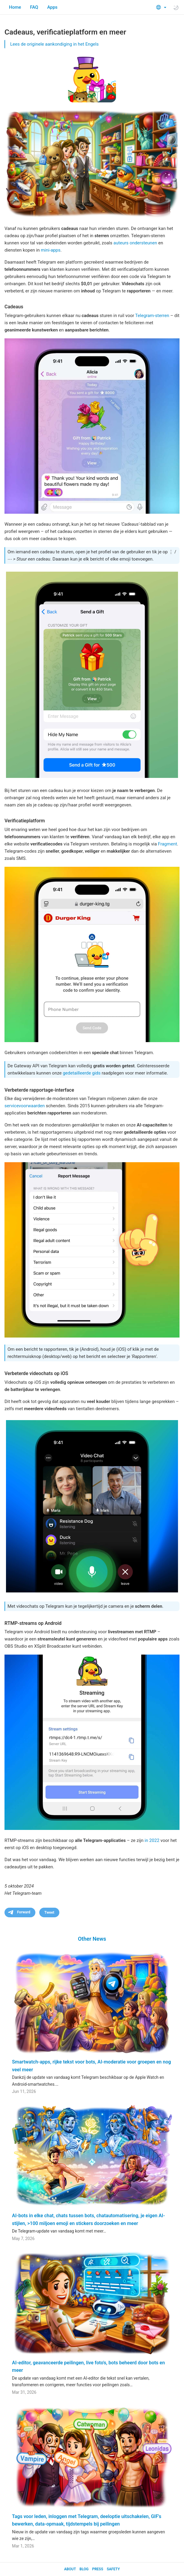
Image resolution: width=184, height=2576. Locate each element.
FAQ (34, 7)
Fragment (167, 844)
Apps (52, 7)
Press (97, 2569)
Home (15, 7)
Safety (113, 2569)
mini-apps (51, 250)
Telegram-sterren (152, 315)
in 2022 (151, 1840)
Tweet (49, 1912)
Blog (83, 2569)
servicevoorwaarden (24, 1105)
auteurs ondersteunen (135, 243)
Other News (92, 1939)
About (70, 2569)
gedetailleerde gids (81, 1073)
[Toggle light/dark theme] (176, 7)
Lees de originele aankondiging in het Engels (54, 44)
